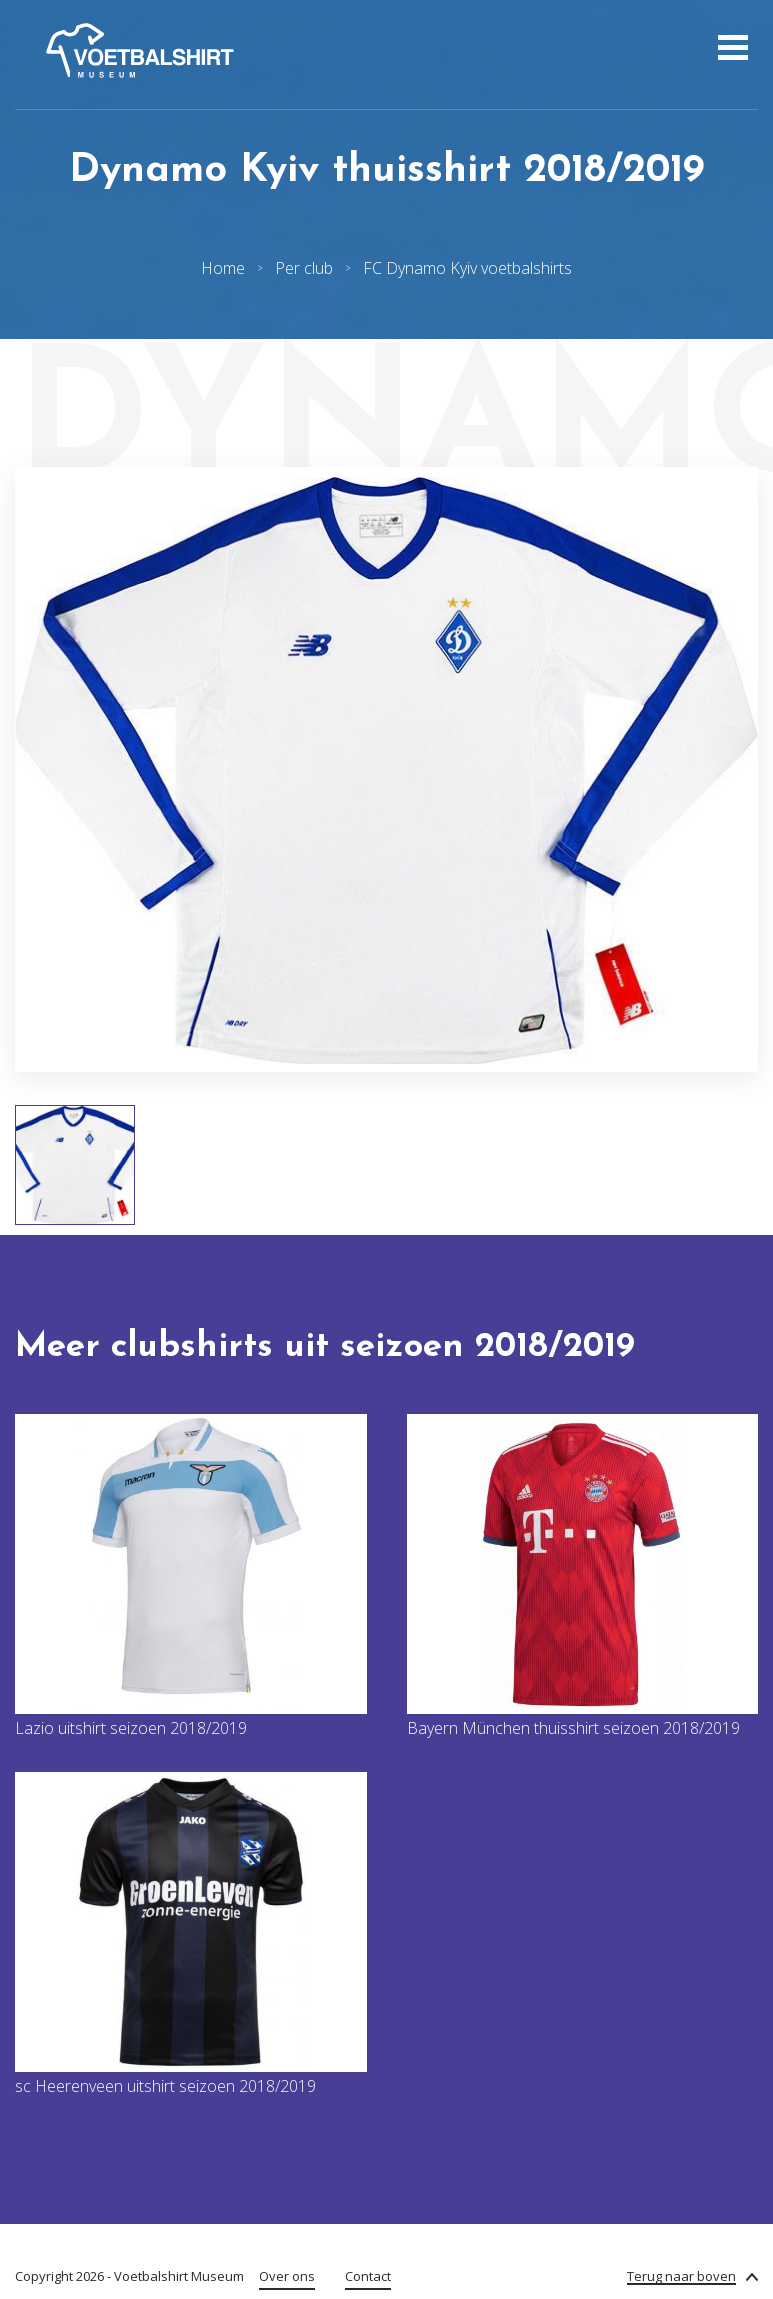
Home (223, 268)
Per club (304, 268)
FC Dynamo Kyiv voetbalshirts (467, 268)
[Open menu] (730, 50)
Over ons (287, 2276)
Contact (368, 2276)
